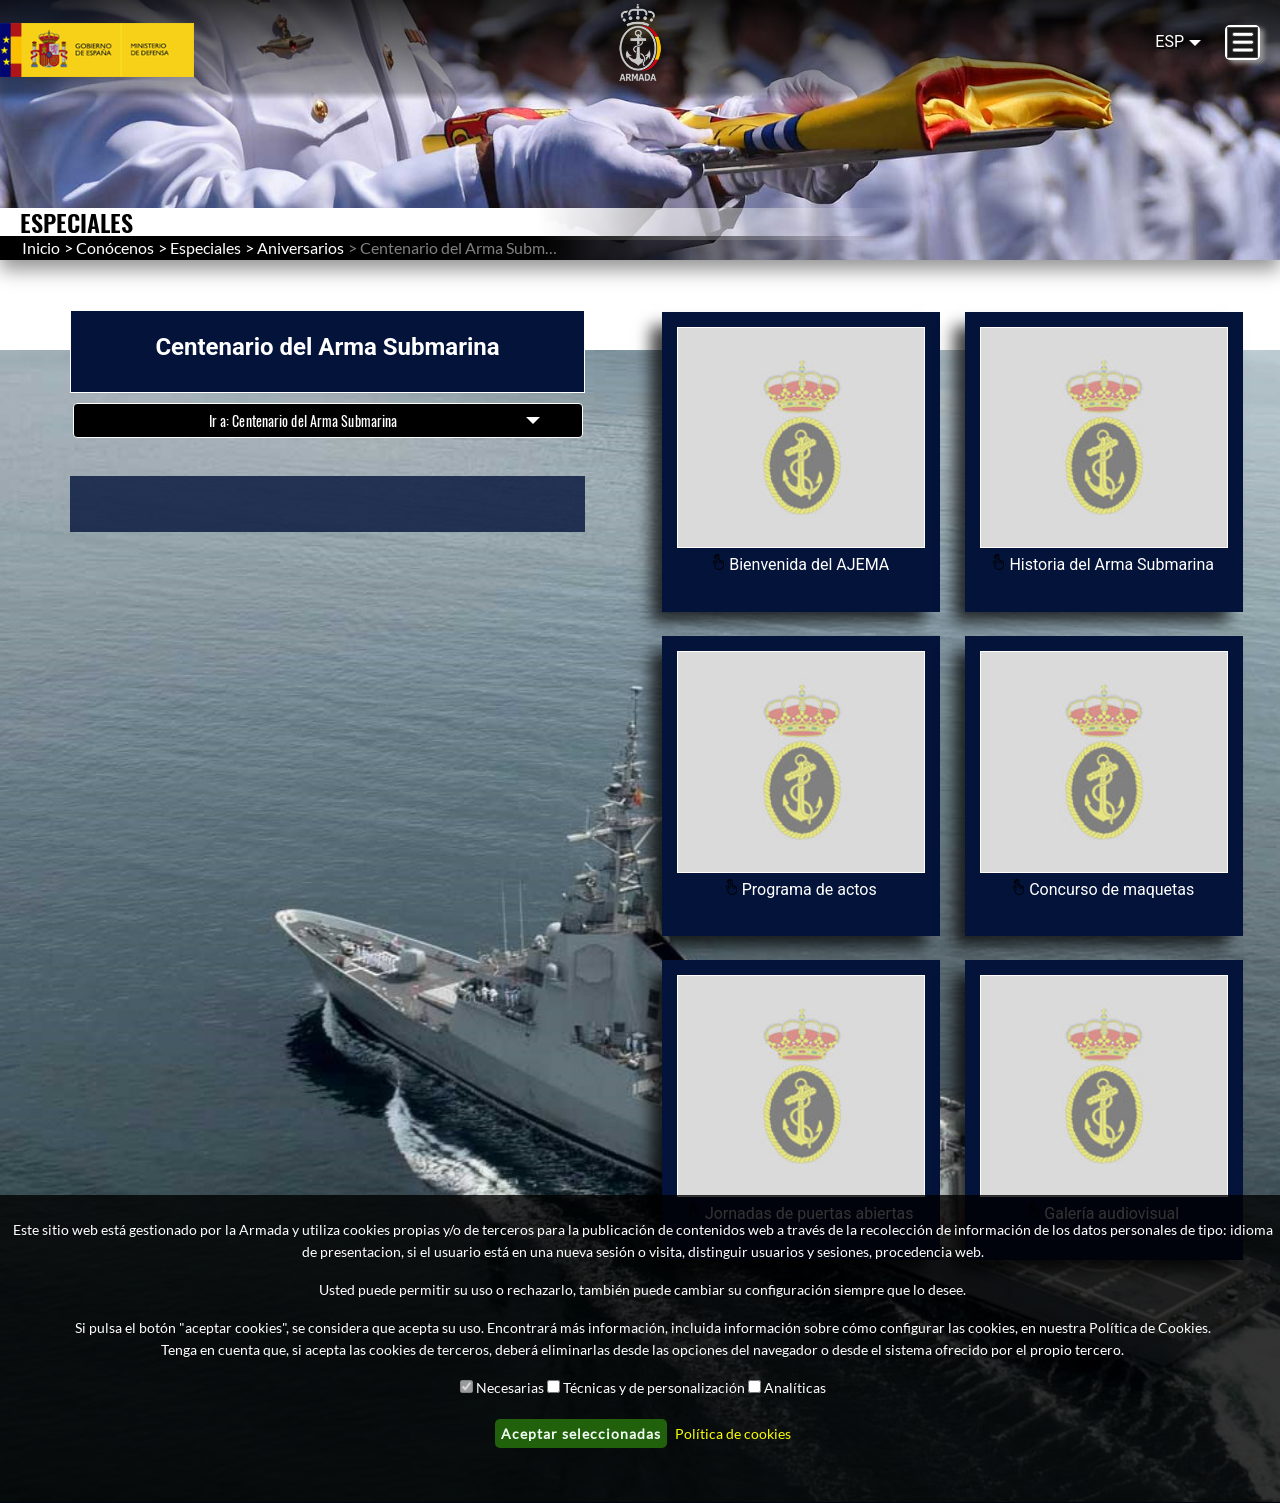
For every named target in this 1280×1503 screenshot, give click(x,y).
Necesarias (510, 1387)
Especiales (205, 247)
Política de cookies (733, 1433)
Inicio (41, 247)
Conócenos (115, 247)
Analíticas (795, 1387)
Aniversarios (300, 247)
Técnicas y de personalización (654, 1387)
